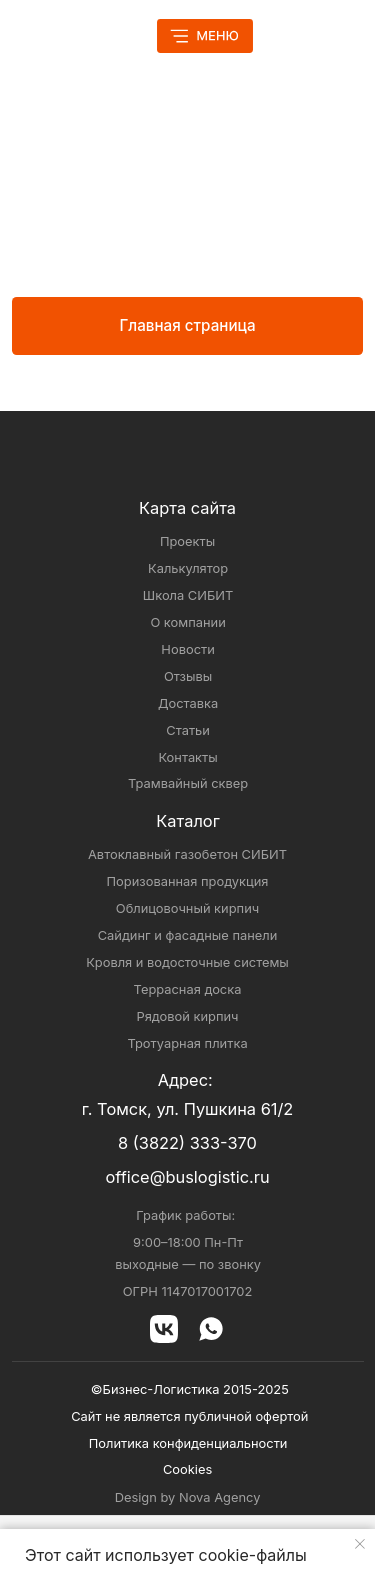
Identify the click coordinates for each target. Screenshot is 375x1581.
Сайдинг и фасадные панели (188, 935)
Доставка (188, 703)
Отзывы (188, 676)
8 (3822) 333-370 (187, 1143)
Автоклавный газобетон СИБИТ (187, 854)
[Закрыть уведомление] (360, 1544)
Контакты (187, 757)
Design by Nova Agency (188, 1497)
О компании (187, 622)
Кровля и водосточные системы (187, 962)
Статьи (188, 730)
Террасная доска (188, 989)
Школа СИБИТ (188, 595)
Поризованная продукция (188, 881)
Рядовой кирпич (187, 1016)
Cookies (187, 1469)
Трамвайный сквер (188, 783)
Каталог (187, 821)
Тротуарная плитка (187, 1043)
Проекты (187, 541)
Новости (187, 649)
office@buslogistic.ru (187, 1177)
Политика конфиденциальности (188, 1443)
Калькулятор (188, 568)
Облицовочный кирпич (187, 908)
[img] (164, 1329)
